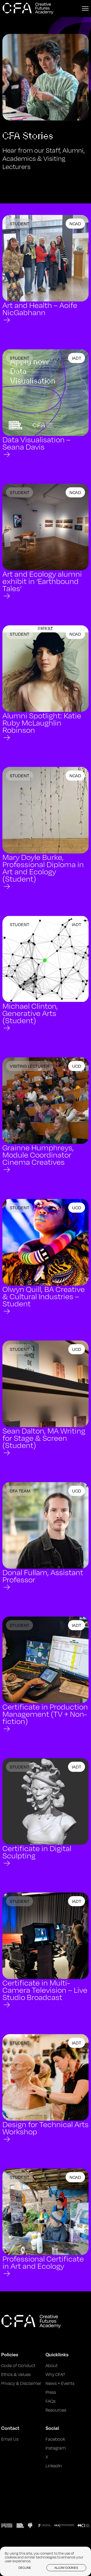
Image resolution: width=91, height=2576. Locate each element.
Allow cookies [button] (66, 2568)
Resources (56, 2410)
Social (52, 2428)
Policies (9, 2354)
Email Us (9, 2439)
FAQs (51, 2401)
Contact (10, 2428)
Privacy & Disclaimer (21, 2383)
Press (51, 2392)
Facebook (55, 2439)
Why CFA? (55, 2374)
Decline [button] (24, 2568)
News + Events (60, 2383)
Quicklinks (57, 2354)
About (52, 2365)
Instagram (56, 2448)
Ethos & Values (16, 2374)
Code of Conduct (18, 2365)
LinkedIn (54, 2465)
